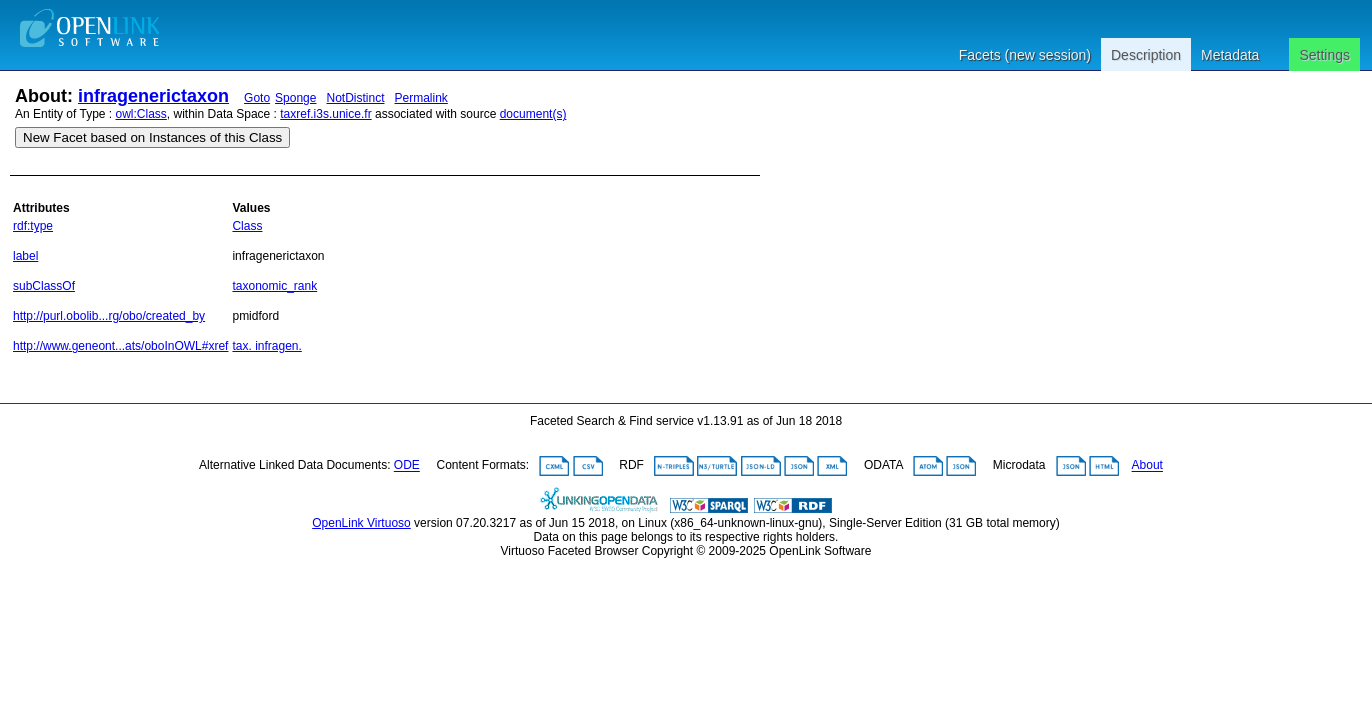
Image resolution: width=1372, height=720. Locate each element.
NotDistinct (355, 98)
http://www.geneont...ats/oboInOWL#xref (120, 346)
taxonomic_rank (274, 286)
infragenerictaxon (153, 96)
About (1147, 466)
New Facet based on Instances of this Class (152, 137)
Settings (1324, 55)
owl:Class (141, 114)
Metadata (1230, 55)
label (25, 256)
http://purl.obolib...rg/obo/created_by (109, 316)
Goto (257, 98)
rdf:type (33, 226)
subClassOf (44, 286)
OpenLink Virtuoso (361, 523)
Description (1146, 55)
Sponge (295, 98)
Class (247, 226)
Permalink (421, 98)
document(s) (533, 114)
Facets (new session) (1025, 55)
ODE (407, 466)
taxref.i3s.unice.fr (325, 114)
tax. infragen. (266, 346)
